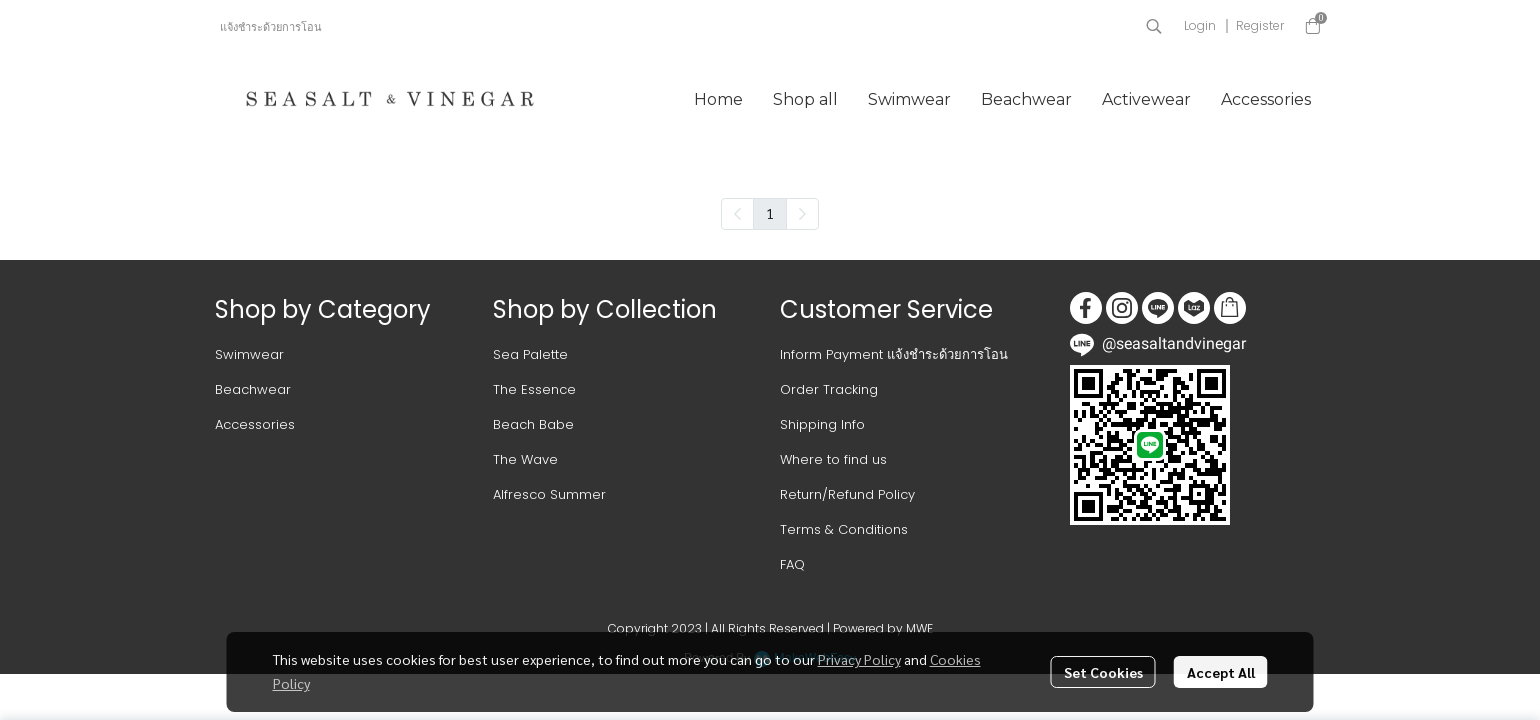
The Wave (525, 459)
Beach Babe (533, 424)
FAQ (792, 564)
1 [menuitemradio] (770, 213)
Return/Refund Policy (847, 494)
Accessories (255, 424)
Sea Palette (530, 354)
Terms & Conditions (844, 529)
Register (1260, 25)
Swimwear (249, 354)
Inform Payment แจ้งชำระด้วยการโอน (894, 354)
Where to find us (833, 459)
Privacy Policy (859, 659)
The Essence (534, 389)
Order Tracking (829, 389)
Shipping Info (822, 424)
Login (1200, 25)
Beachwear (253, 389)
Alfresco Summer (549, 494)
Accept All (1221, 672)
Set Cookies (1103, 672)
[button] (1154, 26)
